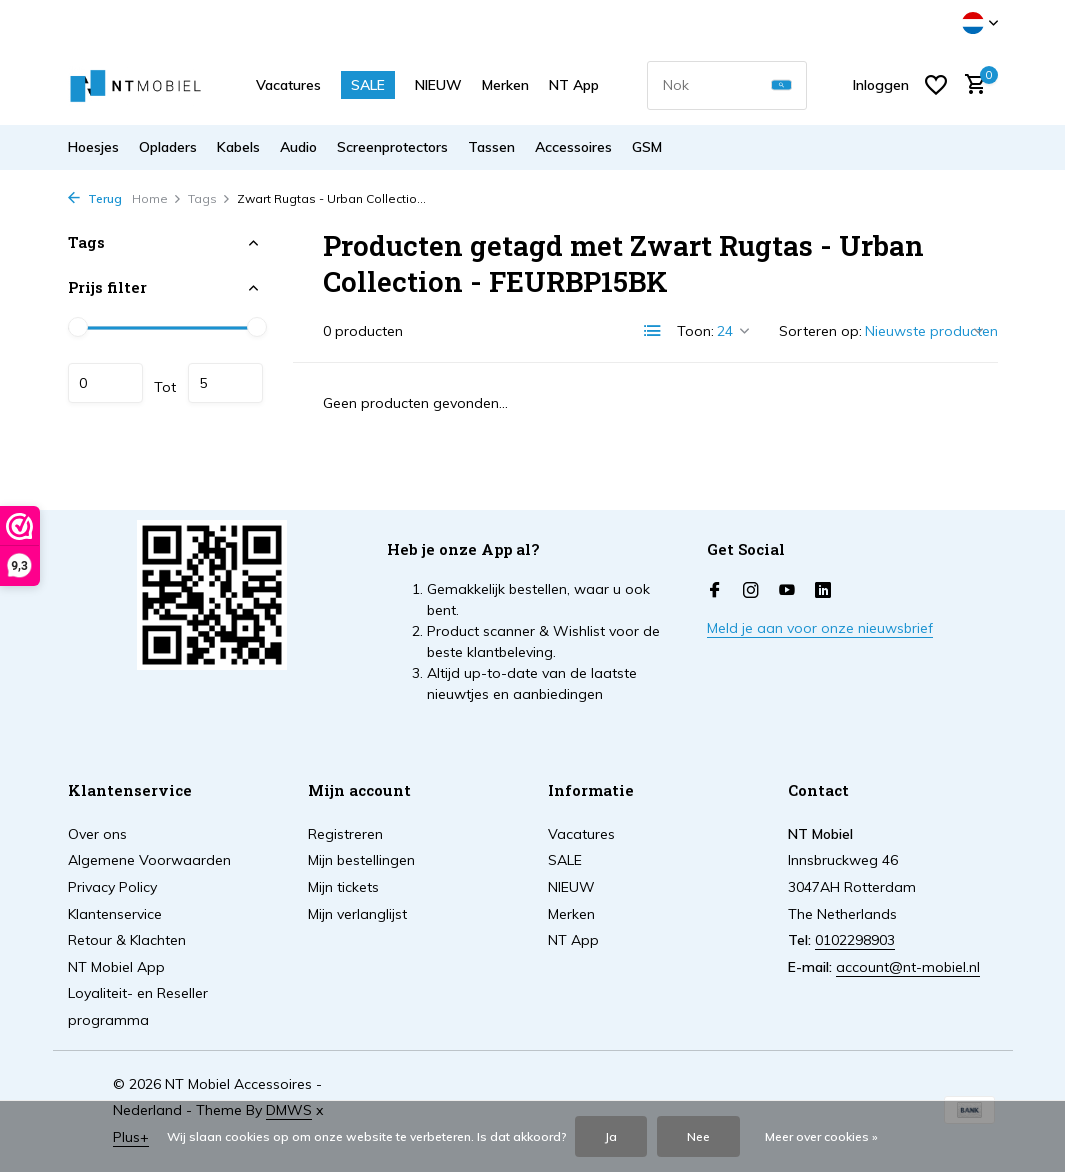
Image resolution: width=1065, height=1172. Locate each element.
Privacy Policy (112, 887)
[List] (653, 331)
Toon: (695, 331)
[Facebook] (715, 591)
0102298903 (855, 940)
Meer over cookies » (821, 1136)
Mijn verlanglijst (357, 914)
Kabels (238, 147)
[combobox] (727, 85)
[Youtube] (787, 591)
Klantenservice (115, 914)
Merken (505, 85)
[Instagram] (751, 591)
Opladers (168, 147)
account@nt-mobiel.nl (908, 967)
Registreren (345, 834)
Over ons (97, 834)
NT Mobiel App (116, 967)
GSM (647, 147)
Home (157, 198)
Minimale (105, 383)
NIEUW (438, 85)
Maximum (225, 383)
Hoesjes (93, 147)
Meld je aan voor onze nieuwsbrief (820, 628)
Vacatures (288, 85)
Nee (698, 1136)
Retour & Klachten (127, 940)
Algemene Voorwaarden (149, 860)
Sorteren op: (820, 331)
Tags (209, 198)
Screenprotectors (392, 147)
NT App (574, 85)
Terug (95, 198)
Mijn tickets (343, 887)
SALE (368, 85)
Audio (298, 147)
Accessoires (573, 147)
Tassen (491, 147)
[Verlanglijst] (936, 85)
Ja (611, 1136)
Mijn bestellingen (361, 860)
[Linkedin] (823, 591)
